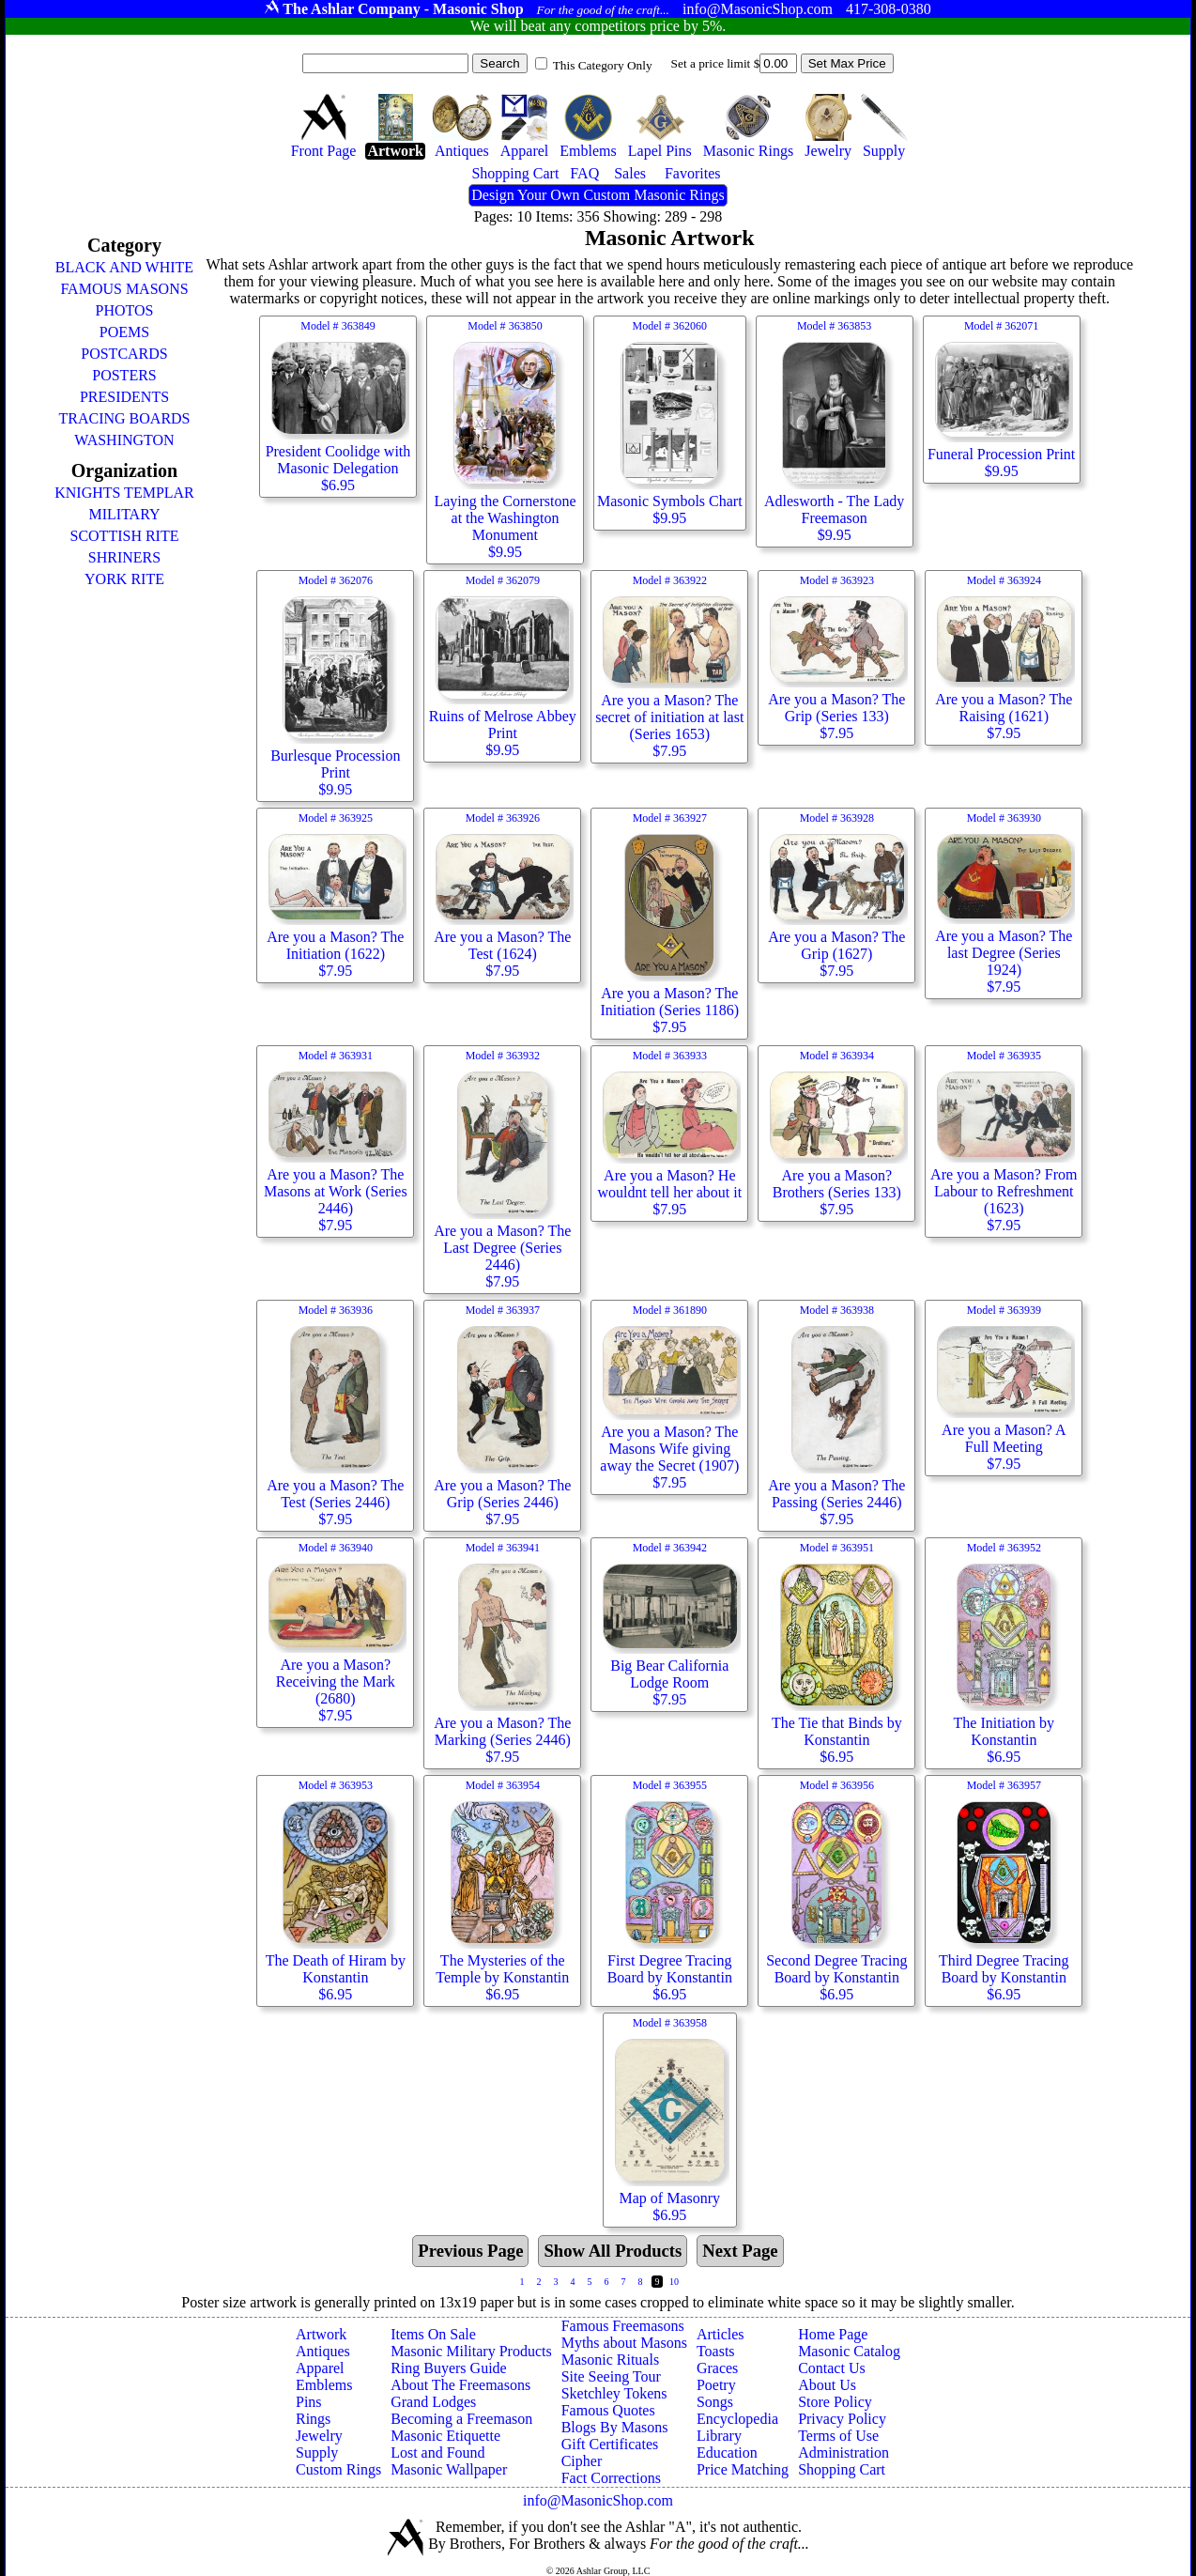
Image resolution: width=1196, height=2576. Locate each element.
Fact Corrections (611, 2478)
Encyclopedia (737, 2419)
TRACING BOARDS (124, 418)
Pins (309, 2402)
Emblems (324, 2385)
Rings (313, 2419)
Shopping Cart (841, 2469)
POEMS (124, 332)
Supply (317, 2452)
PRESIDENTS (124, 397)
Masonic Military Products (471, 2351)
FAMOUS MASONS (124, 289)
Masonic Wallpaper (449, 2469)
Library (719, 2436)
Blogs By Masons (614, 2427)
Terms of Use (838, 2436)
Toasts (716, 2351)
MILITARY (124, 514)
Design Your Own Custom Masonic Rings (597, 195)
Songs (715, 2402)
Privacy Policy (842, 2419)
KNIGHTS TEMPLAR (124, 493)
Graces (717, 2368)
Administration (843, 2452)
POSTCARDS (124, 354)
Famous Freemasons (622, 2326)
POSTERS (124, 375)
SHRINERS (124, 557)
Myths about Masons (624, 2343)
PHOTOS (125, 310)
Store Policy (835, 2402)
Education (727, 2452)
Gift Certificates (610, 2444)
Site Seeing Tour (611, 2376)
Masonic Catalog (849, 2351)
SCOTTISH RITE (123, 536)
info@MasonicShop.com (598, 2500)
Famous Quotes (608, 2410)
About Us (827, 2385)
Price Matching (743, 2469)
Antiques (323, 2351)
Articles (720, 2334)
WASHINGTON (124, 440)
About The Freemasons (460, 2385)
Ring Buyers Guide (449, 2368)
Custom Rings (338, 2469)
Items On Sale (433, 2334)
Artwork (321, 2334)
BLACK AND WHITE (124, 267)
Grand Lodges (433, 2402)
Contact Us (832, 2368)
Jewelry (319, 2436)
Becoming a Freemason (461, 2419)
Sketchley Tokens (614, 2393)
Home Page (832, 2334)
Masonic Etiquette (445, 2436)
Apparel (320, 2368)
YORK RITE (124, 579)
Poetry (716, 2385)
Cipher (582, 2461)
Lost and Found (437, 2452)
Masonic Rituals (610, 2360)
